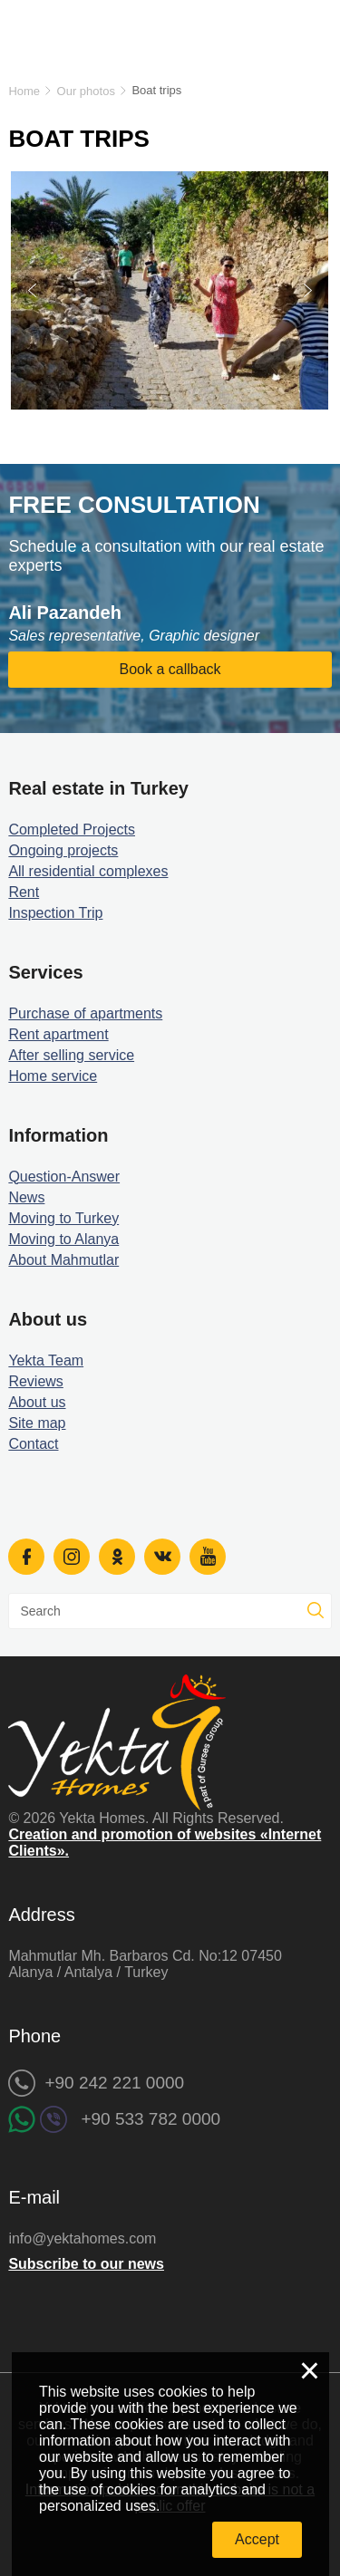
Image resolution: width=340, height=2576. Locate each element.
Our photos (86, 91)
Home (24, 91)
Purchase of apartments (85, 1013)
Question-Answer (64, 1176)
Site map (36, 1423)
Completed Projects (71, 829)
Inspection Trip (55, 913)
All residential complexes (88, 871)
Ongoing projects (63, 850)
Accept (257, 2539)
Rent (23, 892)
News (26, 1197)
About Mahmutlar (63, 1260)
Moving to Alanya (63, 1239)
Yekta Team (45, 1360)
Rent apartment (58, 1034)
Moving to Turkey (63, 1218)
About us (36, 1402)
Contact (33, 1444)
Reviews (35, 1381)
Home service (52, 1076)
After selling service (71, 1055)
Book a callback (169, 669)
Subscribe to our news (86, 2264)
